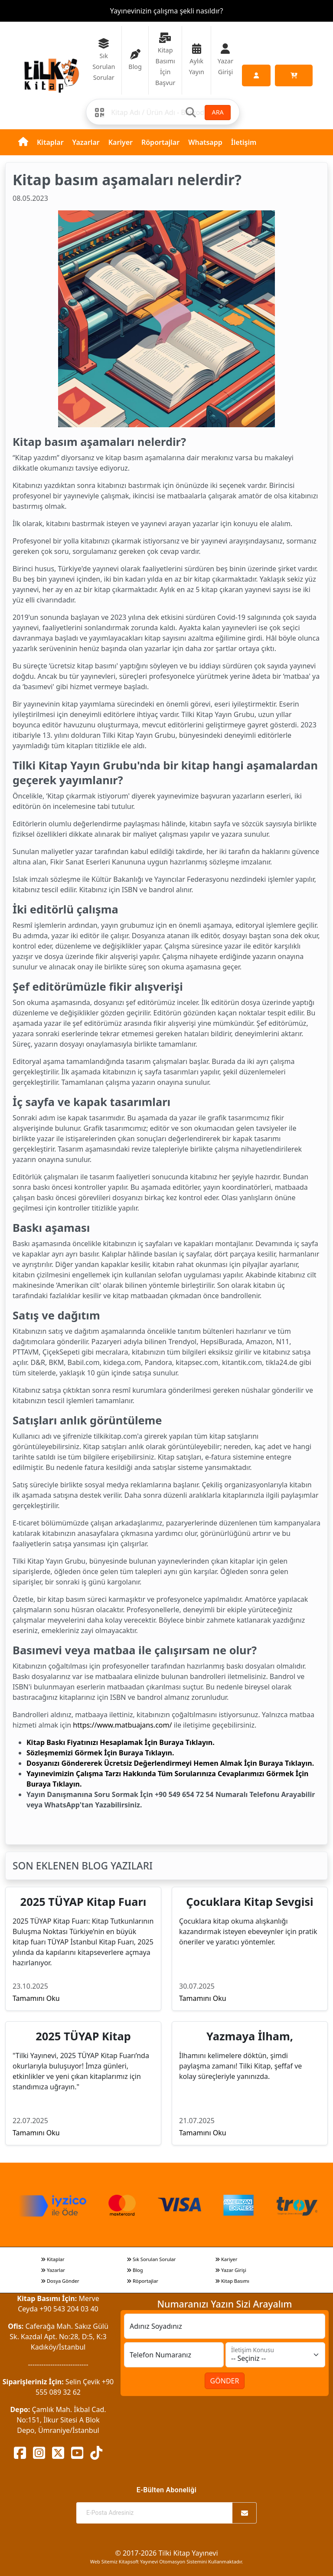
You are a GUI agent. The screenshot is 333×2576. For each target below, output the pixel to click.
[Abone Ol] (244, 2513)
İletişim (244, 142)
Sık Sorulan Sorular (151, 2259)
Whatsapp (205, 142)
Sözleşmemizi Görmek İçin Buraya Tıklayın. (100, 1753)
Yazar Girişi (230, 2270)
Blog (135, 2270)
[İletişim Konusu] (275, 2354)
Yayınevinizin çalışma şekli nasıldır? (166, 11)
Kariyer (120, 142)
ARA (217, 112)
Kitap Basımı (232, 2281)
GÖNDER (224, 2381)
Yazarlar (86, 142)
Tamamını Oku (36, 1998)
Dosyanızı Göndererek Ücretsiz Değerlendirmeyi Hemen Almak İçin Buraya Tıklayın (169, 1763)
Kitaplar (50, 142)
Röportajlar (160, 142)
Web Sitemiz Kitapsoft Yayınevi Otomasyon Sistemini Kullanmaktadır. (166, 2561)
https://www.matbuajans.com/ (122, 1725)
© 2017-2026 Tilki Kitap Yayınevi (166, 2553)
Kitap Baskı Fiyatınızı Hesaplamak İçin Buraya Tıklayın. (120, 1742)
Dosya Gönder (60, 2281)
